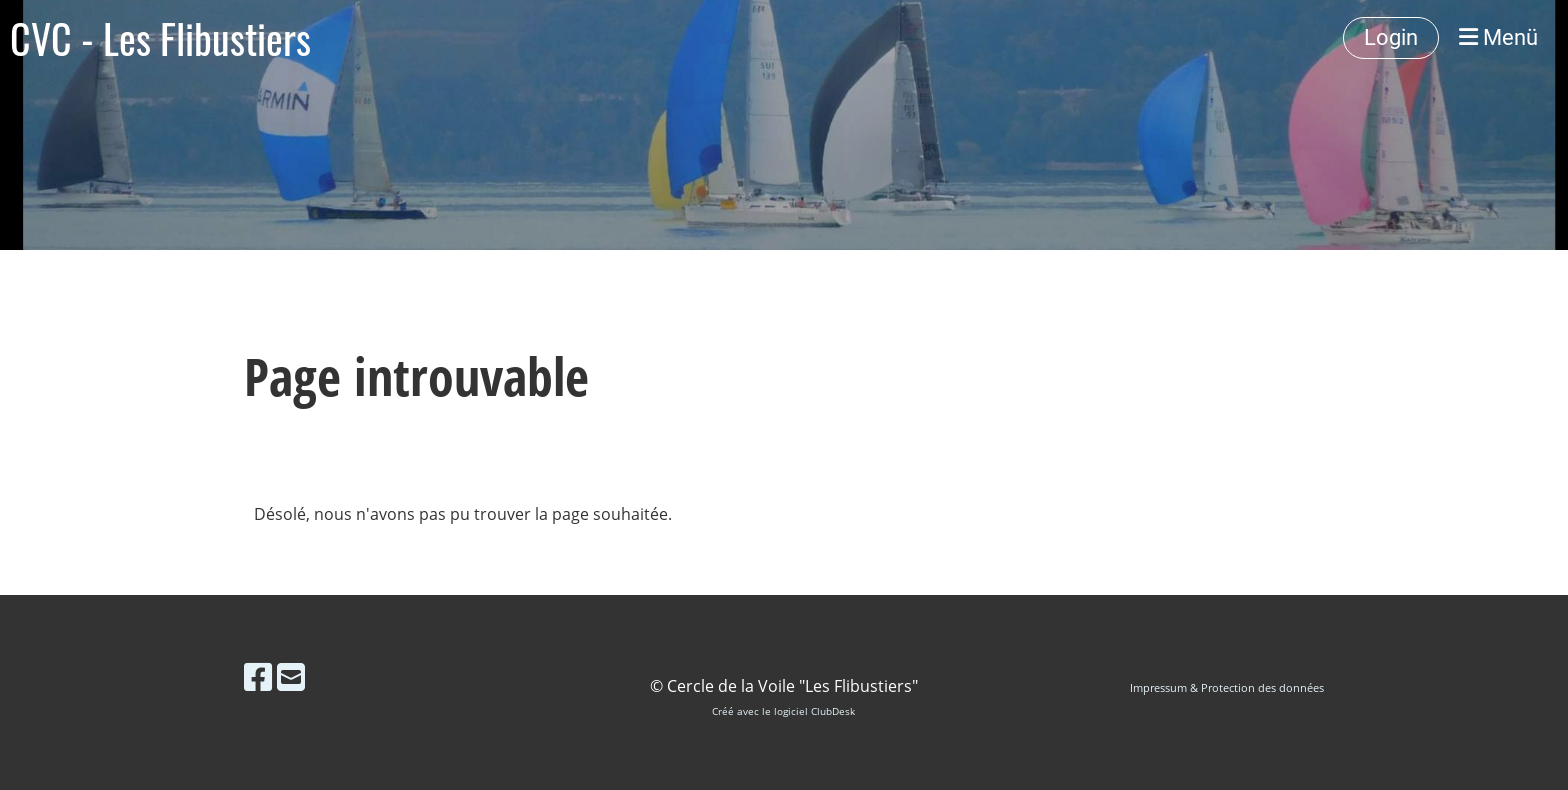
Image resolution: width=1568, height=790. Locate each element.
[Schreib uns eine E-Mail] (291, 676)
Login (1391, 37)
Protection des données (1262, 687)
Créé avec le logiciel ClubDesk (783, 711)
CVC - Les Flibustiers (160, 38)
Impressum (1158, 687)
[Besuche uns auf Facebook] (258, 676)
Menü (1498, 37)
